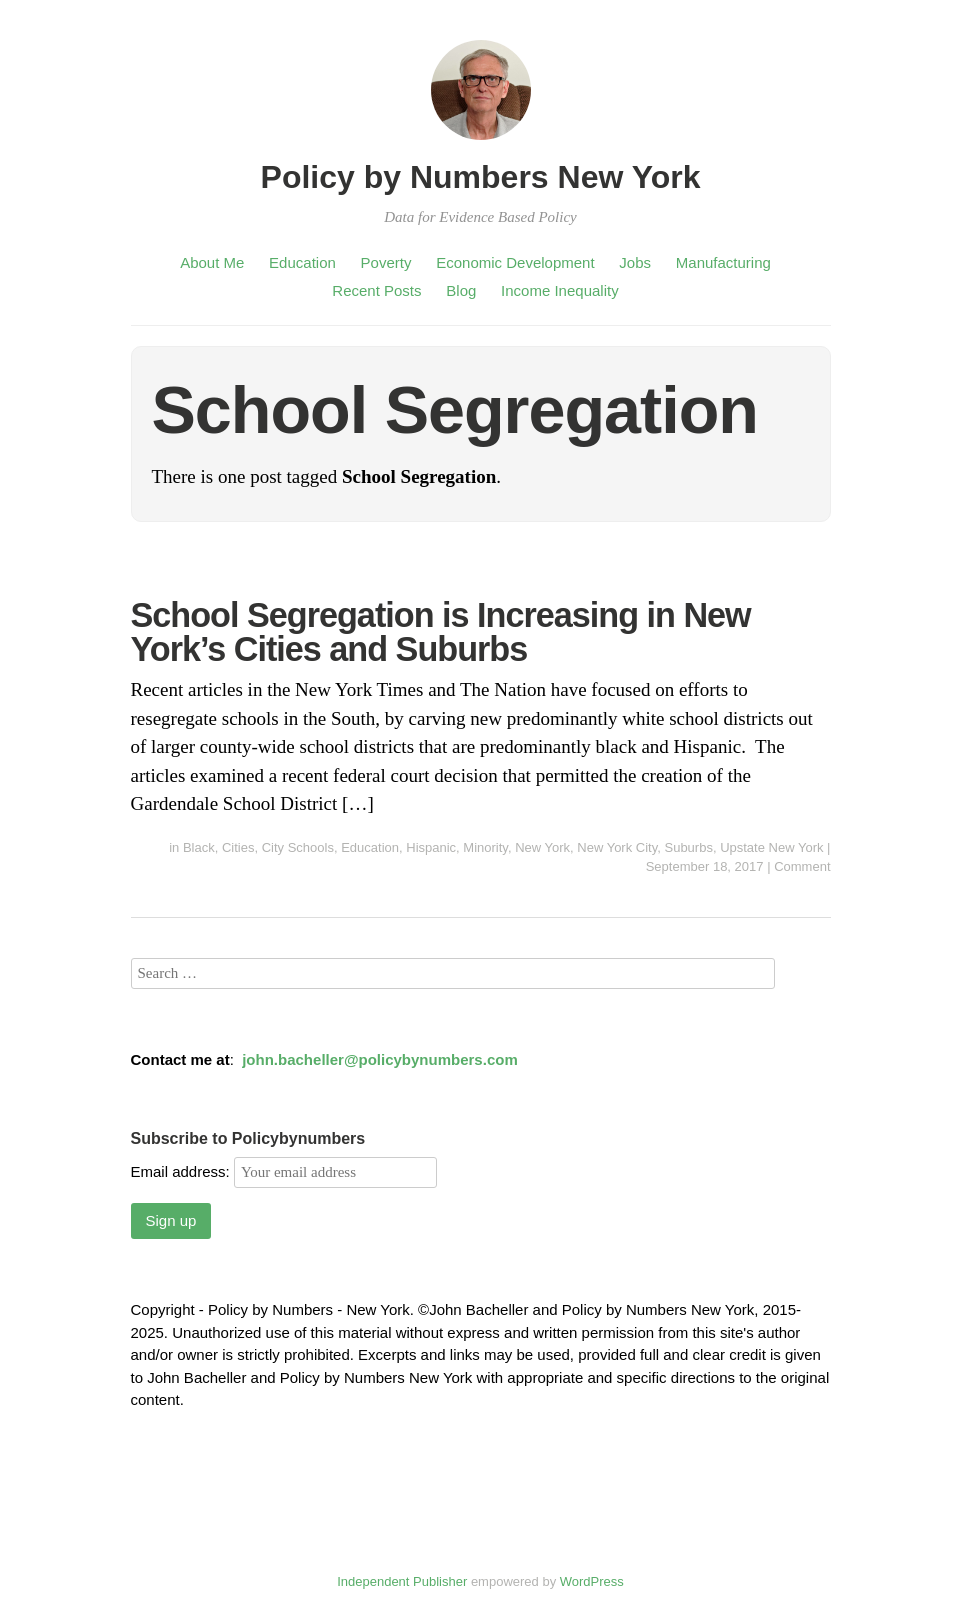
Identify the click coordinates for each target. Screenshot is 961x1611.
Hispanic (431, 847)
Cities (238, 847)
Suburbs (688, 847)
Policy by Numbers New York (481, 177)
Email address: (284, 1171)
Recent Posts (376, 290)
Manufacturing (723, 262)
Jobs (635, 262)
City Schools (298, 847)
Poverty (386, 262)
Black (199, 847)
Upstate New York (771, 847)
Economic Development (515, 262)
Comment (802, 866)
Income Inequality (560, 290)
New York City (617, 847)
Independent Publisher (402, 1581)
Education (302, 262)
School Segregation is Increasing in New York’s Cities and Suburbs (441, 632)
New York (542, 847)
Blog (461, 290)
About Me (212, 262)
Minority (485, 847)
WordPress (592, 1581)
